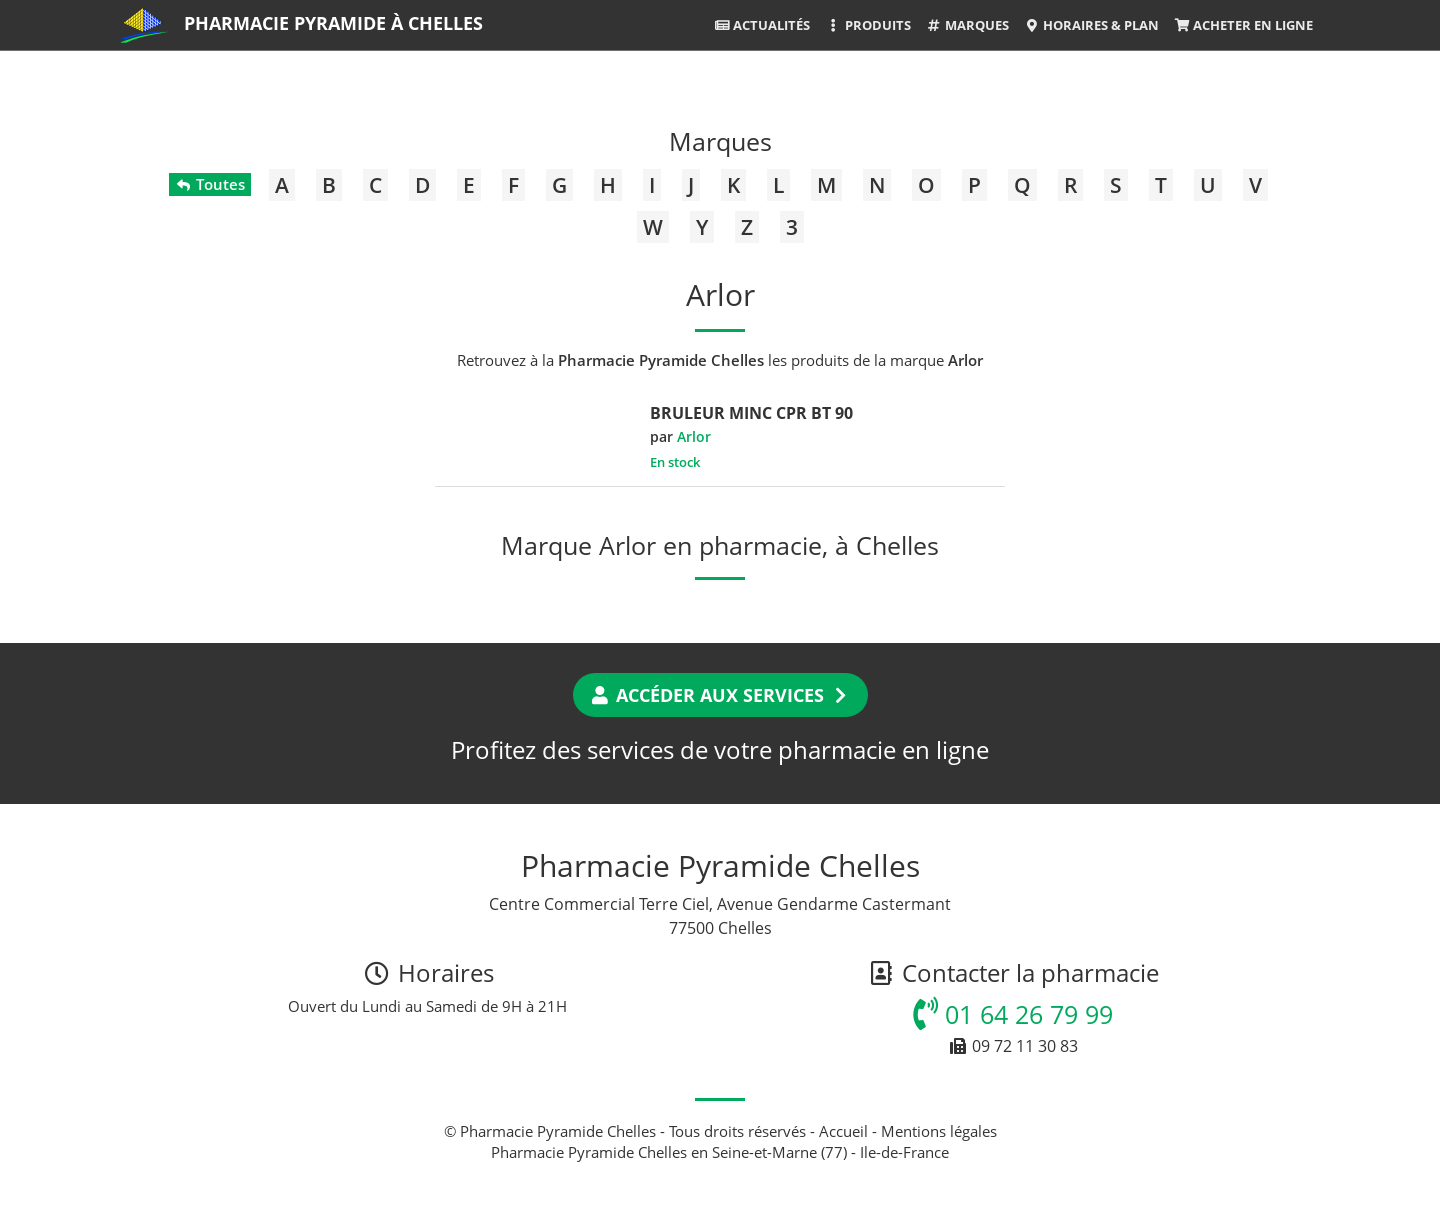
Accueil (843, 1131)
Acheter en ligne (1243, 25)
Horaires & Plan (1091, 25)
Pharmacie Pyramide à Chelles (333, 23)
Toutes (209, 184)
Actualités (762, 25)
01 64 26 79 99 (1013, 1014)
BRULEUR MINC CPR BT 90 (751, 413)
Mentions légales (939, 1131)
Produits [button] (867, 25)
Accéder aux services (720, 695)
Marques (967, 25)
